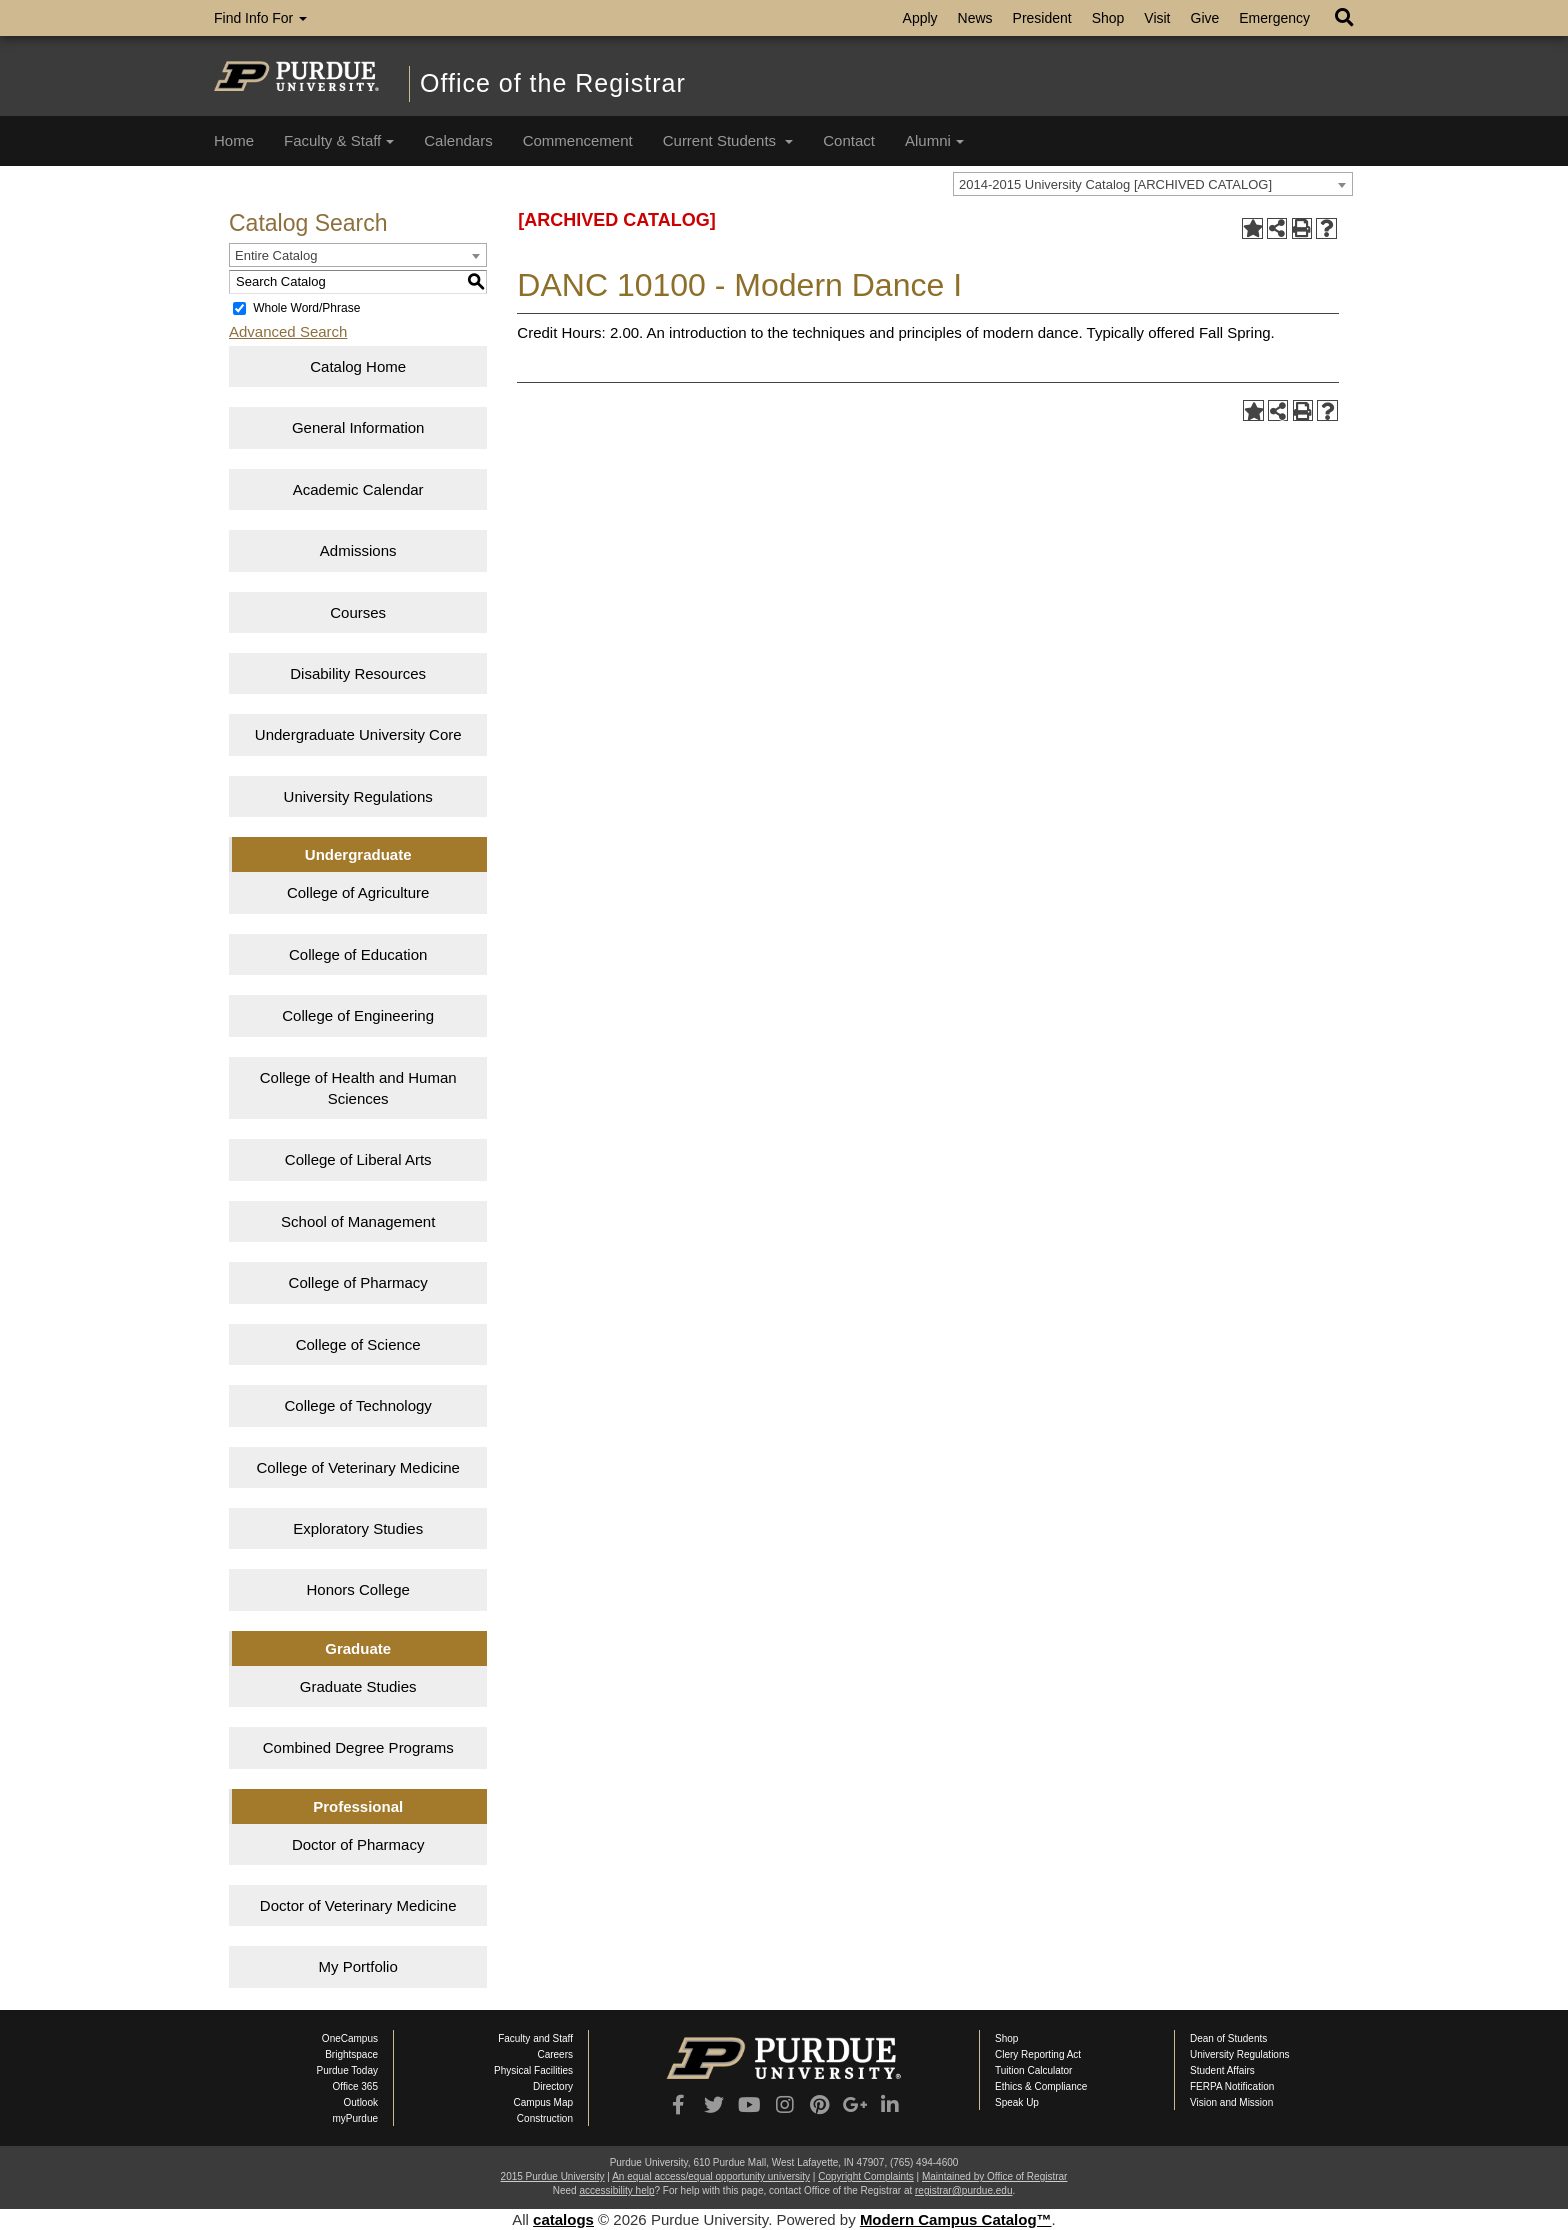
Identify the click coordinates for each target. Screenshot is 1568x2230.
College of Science (358, 1344)
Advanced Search (288, 331)
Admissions (358, 550)
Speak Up (1017, 2102)
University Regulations (358, 796)
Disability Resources (358, 673)
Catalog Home (358, 366)
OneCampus (350, 2038)
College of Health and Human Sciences (358, 1088)
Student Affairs (1222, 2070)
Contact (849, 140)
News (975, 18)
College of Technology (358, 1405)
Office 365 (355, 2086)
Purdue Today (347, 2070)
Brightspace (351, 2054)
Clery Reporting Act (1038, 2054)
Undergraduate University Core (358, 734)
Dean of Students (1228, 2038)
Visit (1157, 18)
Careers (555, 2054)
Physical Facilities (533, 2070)
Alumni (934, 140)
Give (1205, 18)
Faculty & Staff (339, 140)
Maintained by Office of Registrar (994, 2176)
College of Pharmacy (358, 1282)
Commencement (578, 140)
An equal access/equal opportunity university (711, 2176)
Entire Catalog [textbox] (276, 255)
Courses (358, 612)
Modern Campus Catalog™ (956, 2219)
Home (234, 140)
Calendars (458, 140)
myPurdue (355, 2118)
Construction (545, 2118)
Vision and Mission (1231, 2102)
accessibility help (616, 2190)
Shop (1108, 18)
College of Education (358, 954)
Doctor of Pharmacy (358, 1844)
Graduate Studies (358, 1686)
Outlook (361, 2102)
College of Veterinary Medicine (357, 1467)
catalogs (563, 2219)
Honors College (357, 1589)
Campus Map (543, 2102)
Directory (553, 2086)
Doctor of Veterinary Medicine (358, 1905)
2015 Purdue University (553, 2176)
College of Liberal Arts (358, 1159)
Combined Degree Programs (358, 1747)
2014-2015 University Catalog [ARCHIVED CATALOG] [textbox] (1115, 184)
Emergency (1274, 18)
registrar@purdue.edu (963, 2190)
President (1042, 18)
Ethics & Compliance (1041, 2086)
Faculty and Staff (535, 2038)
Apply (920, 18)
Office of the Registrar (553, 83)
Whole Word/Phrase (306, 308)
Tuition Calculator (1033, 2070)
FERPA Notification (1232, 2086)
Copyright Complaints (866, 2176)
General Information (358, 427)
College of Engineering (358, 1015)
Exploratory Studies (358, 1528)
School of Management (358, 1221)
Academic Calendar (358, 489)
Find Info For (260, 18)
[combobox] (1153, 184)
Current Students (728, 140)
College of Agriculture (358, 892)
